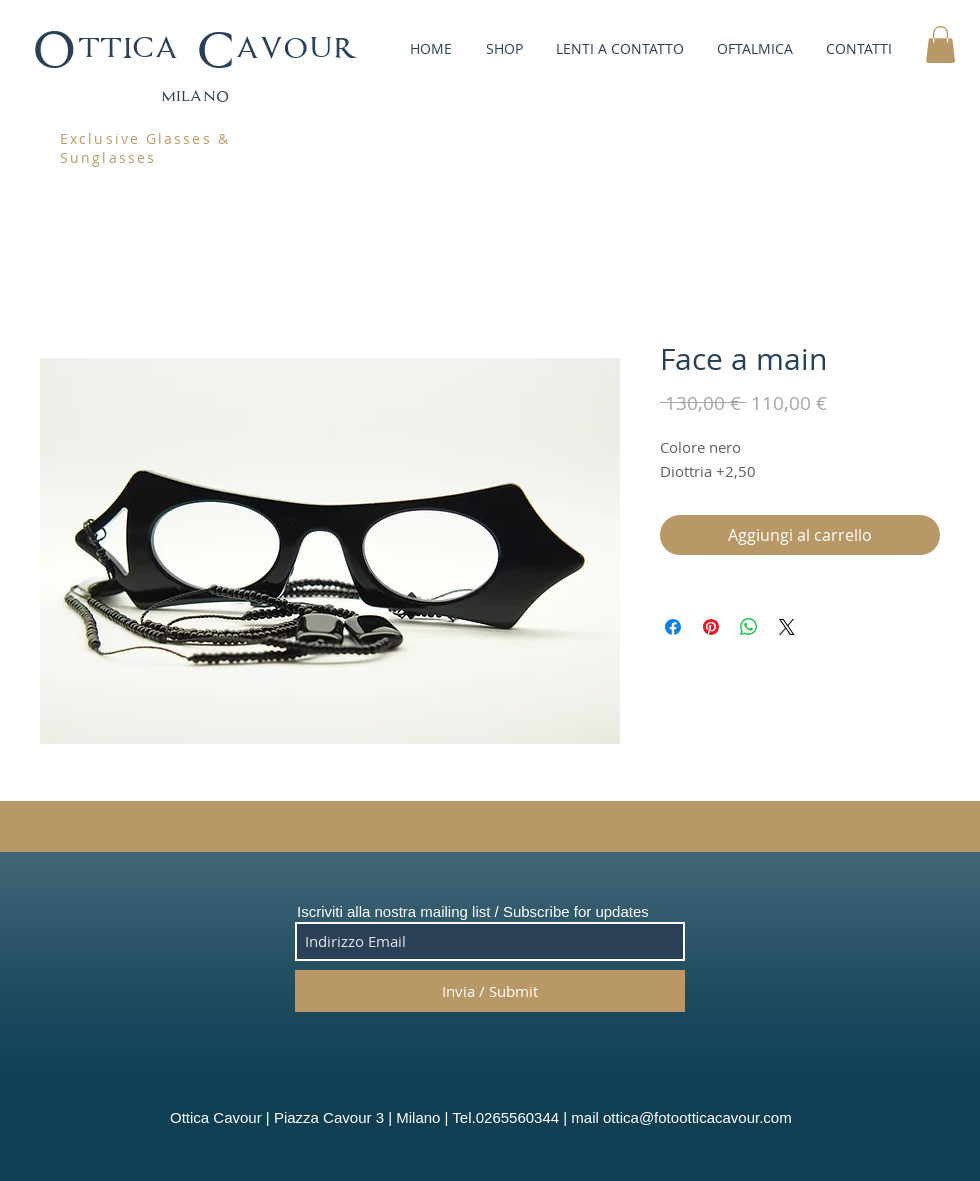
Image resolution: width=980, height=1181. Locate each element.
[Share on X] (787, 627)
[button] (502, 48)
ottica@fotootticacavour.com (697, 1117)
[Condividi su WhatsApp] (749, 627)
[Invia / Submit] (490, 991)
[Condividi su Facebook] (673, 627)
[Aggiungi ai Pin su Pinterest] (711, 627)
